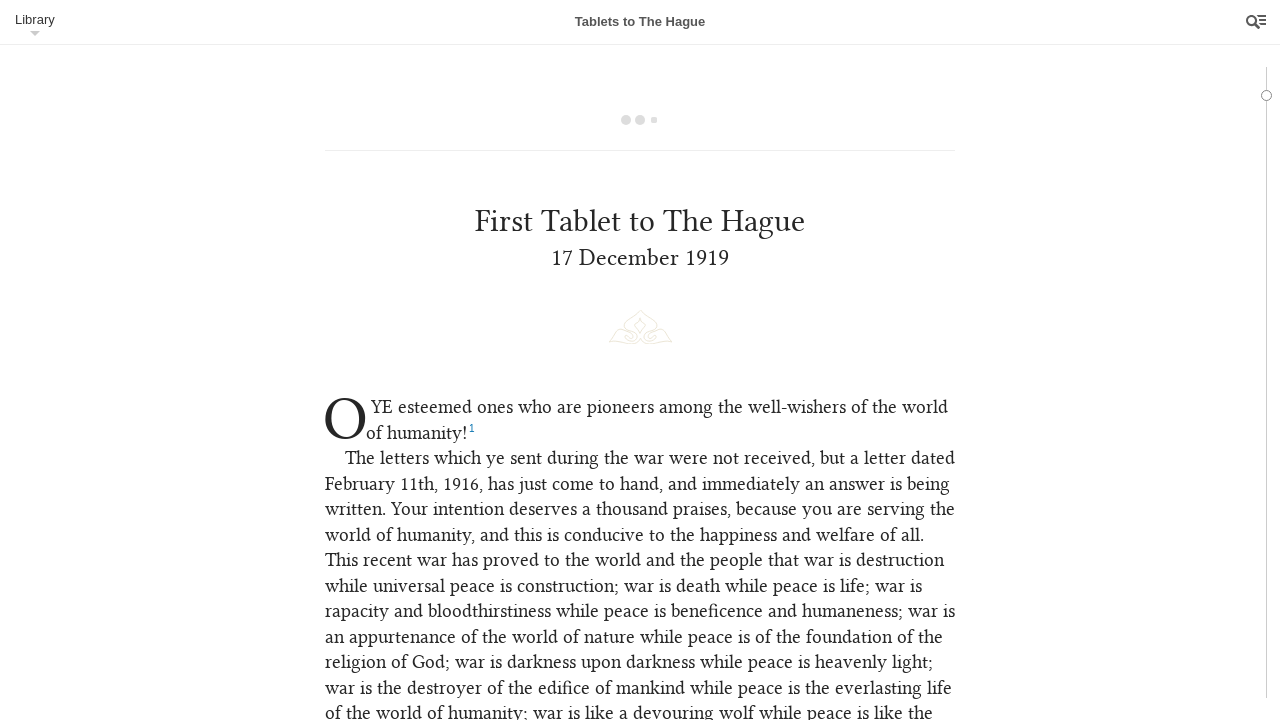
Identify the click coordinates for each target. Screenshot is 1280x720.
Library (35, 19)
